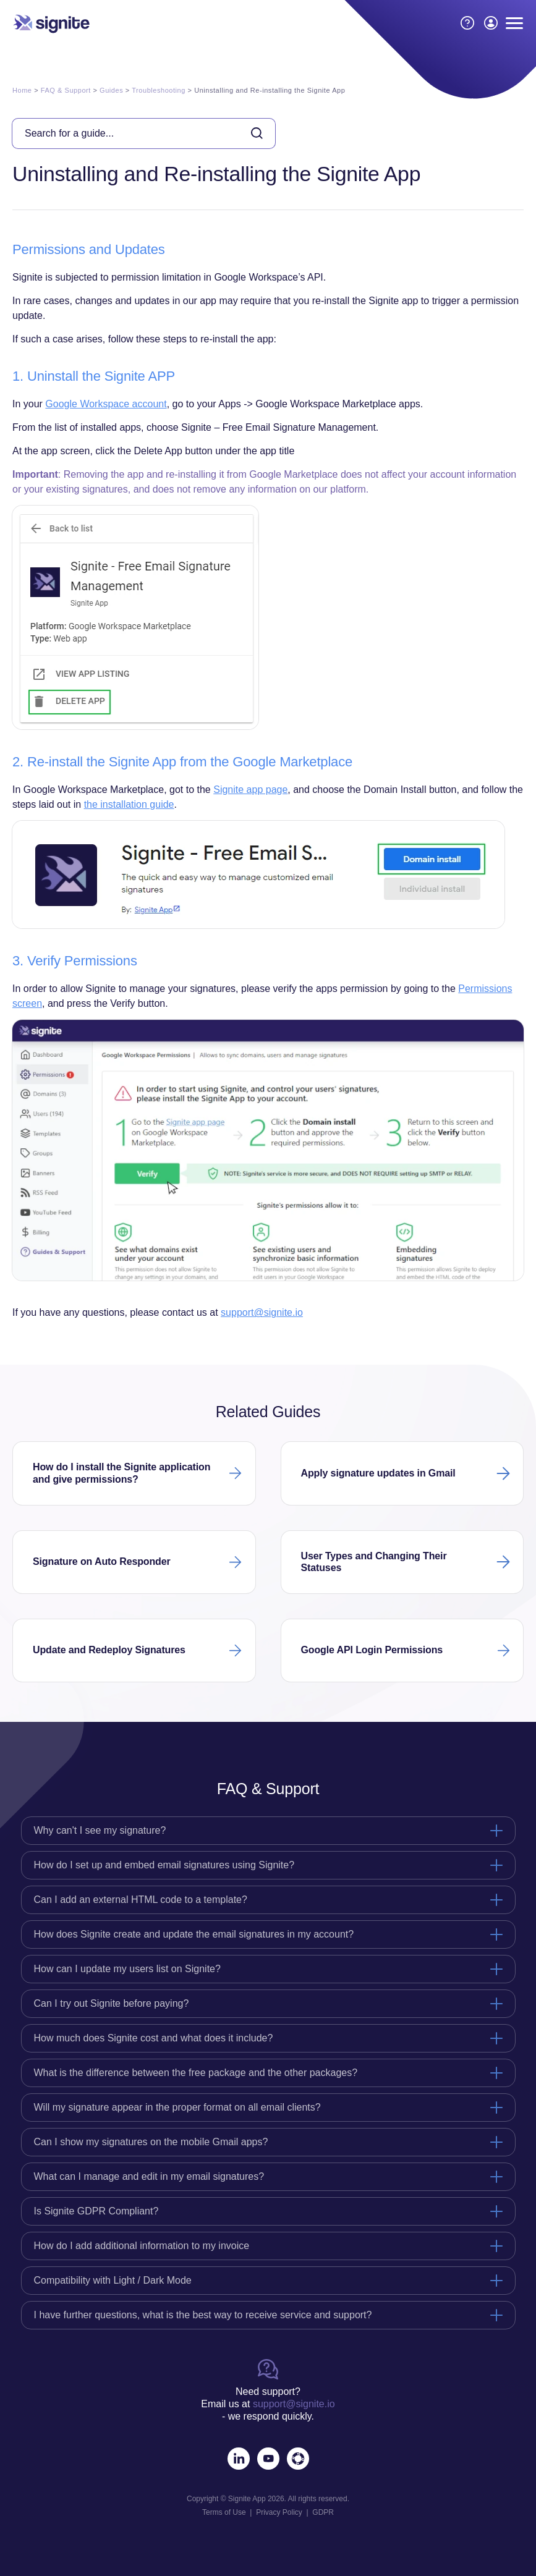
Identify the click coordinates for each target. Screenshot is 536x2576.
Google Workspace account (105, 404)
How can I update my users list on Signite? (127, 1969)
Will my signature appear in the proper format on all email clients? (177, 2107)
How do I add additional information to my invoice (142, 2245)
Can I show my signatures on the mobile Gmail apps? (151, 2142)
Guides (111, 90)
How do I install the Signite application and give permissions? (121, 1473)
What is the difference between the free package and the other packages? (196, 2072)
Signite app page (250, 789)
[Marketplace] (298, 2458)
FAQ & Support (66, 90)
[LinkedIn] (239, 2458)
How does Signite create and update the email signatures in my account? (194, 1934)
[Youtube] (268, 2458)
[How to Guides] (467, 23)
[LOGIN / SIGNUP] (491, 23)
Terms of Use (224, 2512)
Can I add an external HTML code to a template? (140, 1899)
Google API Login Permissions (372, 1650)
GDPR (323, 2512)
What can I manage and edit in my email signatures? (149, 2176)
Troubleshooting (158, 90)
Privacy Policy (279, 2512)
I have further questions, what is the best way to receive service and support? (203, 2315)
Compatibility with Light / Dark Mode (113, 2280)
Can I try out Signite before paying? (111, 2003)
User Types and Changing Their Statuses (374, 1562)
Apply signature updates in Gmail (378, 1473)
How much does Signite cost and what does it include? (153, 2038)
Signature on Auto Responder (102, 1561)
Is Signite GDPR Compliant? (96, 2211)
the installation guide (129, 804)
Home (22, 90)
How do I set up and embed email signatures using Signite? (164, 1865)
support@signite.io (262, 1312)
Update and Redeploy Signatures (109, 1650)
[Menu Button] (514, 23)
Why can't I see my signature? (100, 1830)
